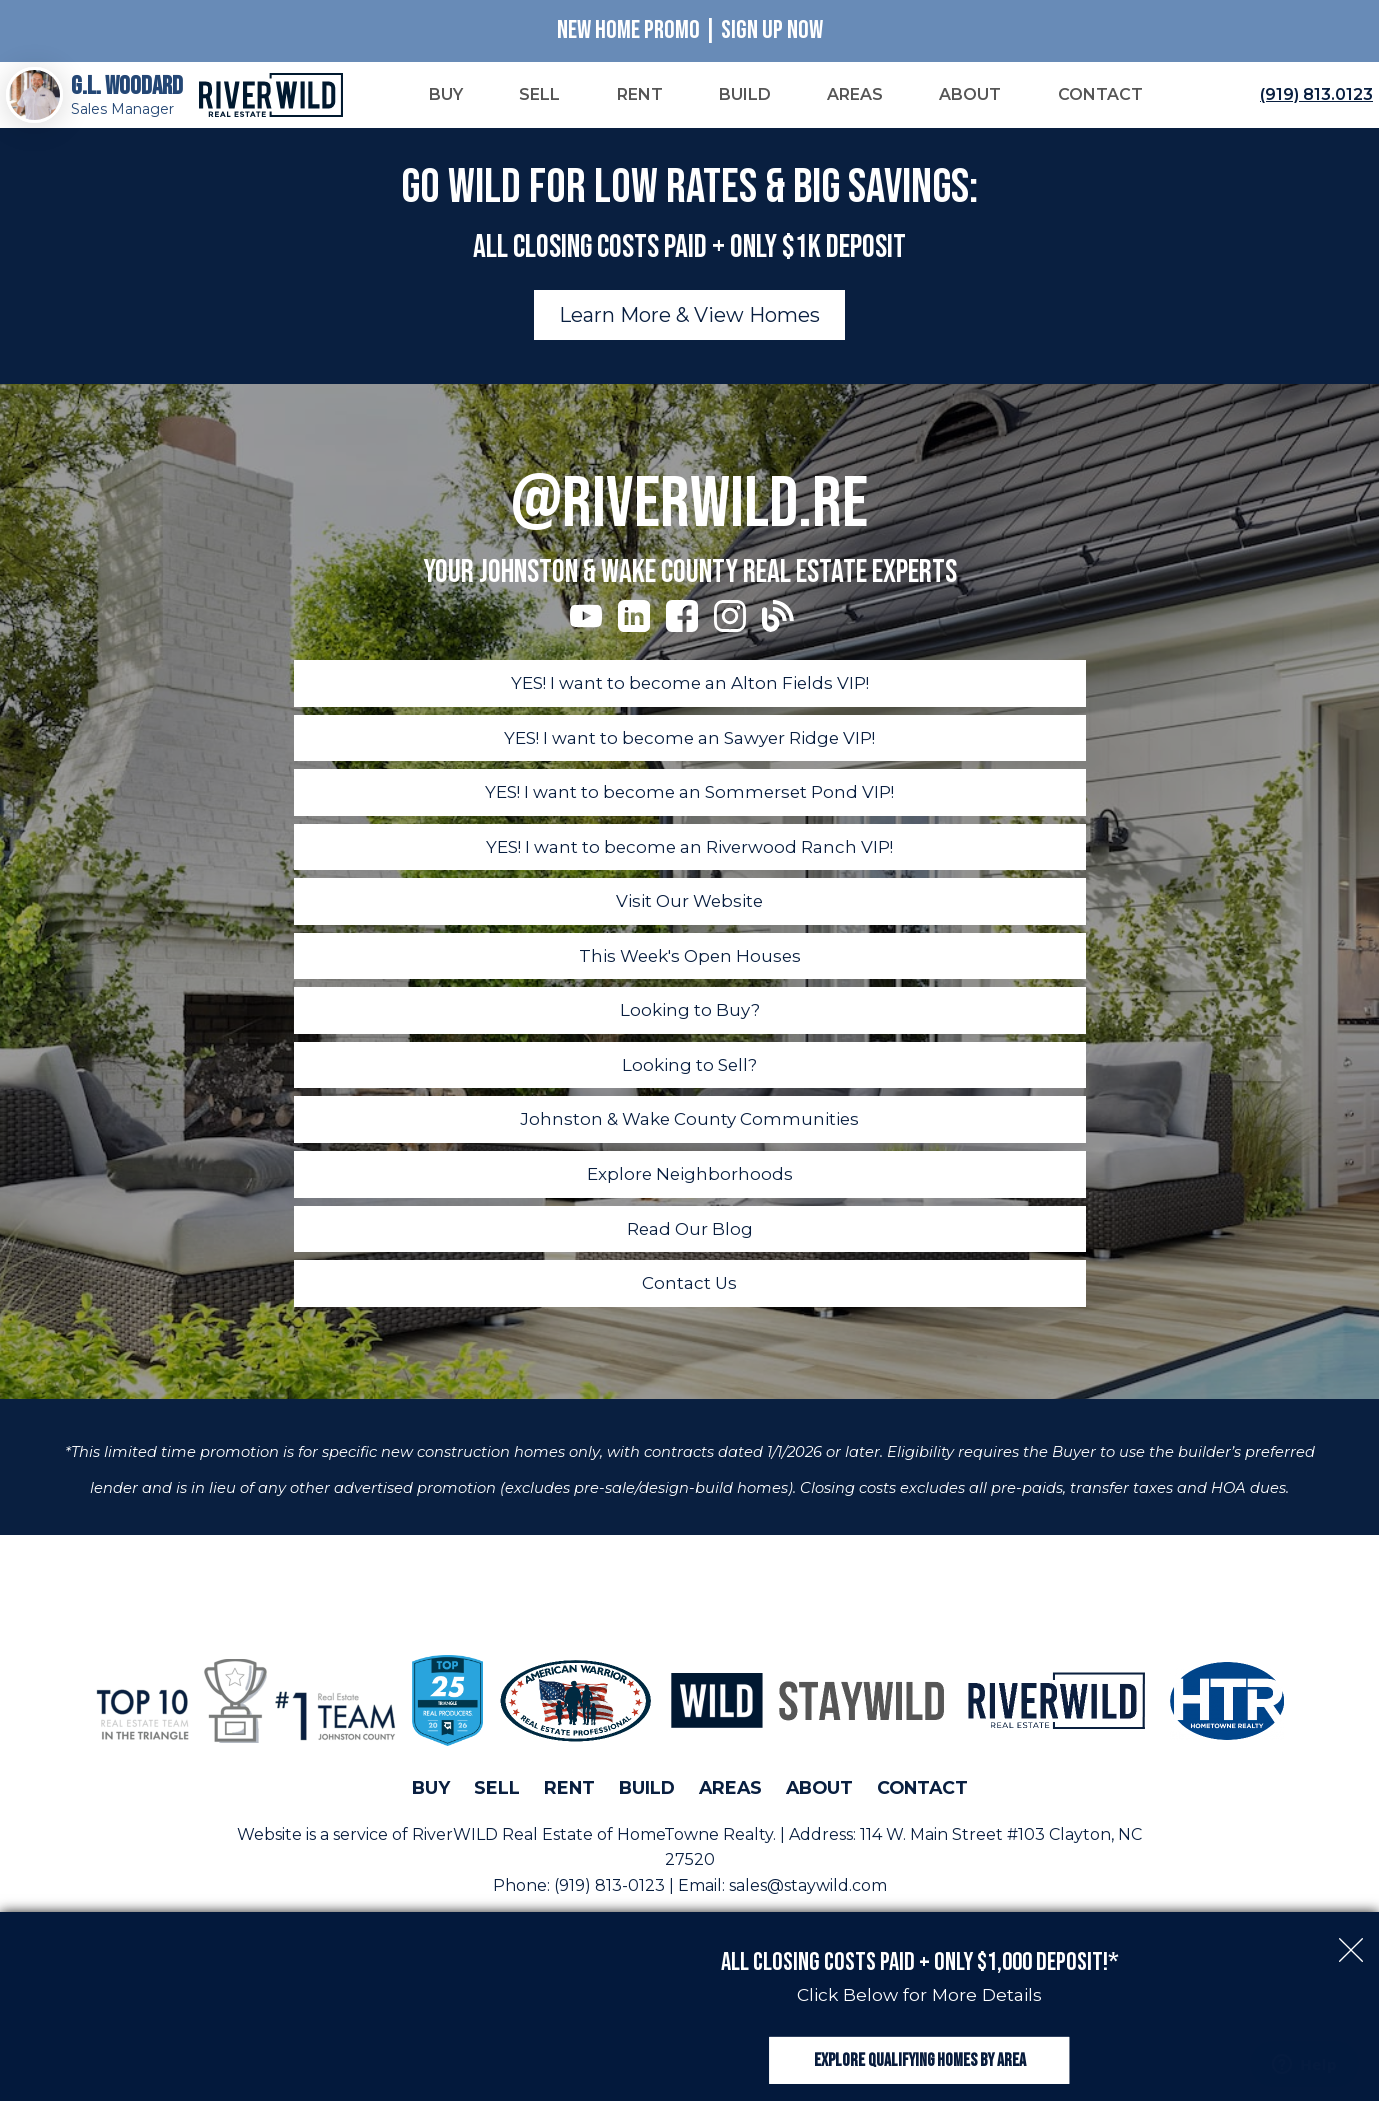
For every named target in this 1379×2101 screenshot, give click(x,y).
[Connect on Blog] (778, 633)
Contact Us (690, 1309)
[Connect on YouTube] (586, 633)
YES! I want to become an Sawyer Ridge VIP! (689, 755)
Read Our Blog (689, 1254)
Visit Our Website (689, 921)
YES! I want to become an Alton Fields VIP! (689, 700)
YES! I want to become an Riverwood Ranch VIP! (689, 866)
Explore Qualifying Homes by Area (920, 2039)
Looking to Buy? (689, 1032)
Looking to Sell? (689, 1088)
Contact (922, 1813)
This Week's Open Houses (690, 977)
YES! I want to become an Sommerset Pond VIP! (689, 811)
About (819, 1813)
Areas (730, 1813)
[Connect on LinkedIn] (634, 633)
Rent (569, 1813)
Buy (431, 1813)
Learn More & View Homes (689, 333)
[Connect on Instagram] (730, 633)
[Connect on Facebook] (682, 633)
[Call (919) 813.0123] (1312, 104)
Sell (497, 1813)
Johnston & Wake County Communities (689, 1143)
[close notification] (1351, 1905)
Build (647, 1813)
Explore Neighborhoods (689, 1198)
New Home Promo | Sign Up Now (690, 30)
